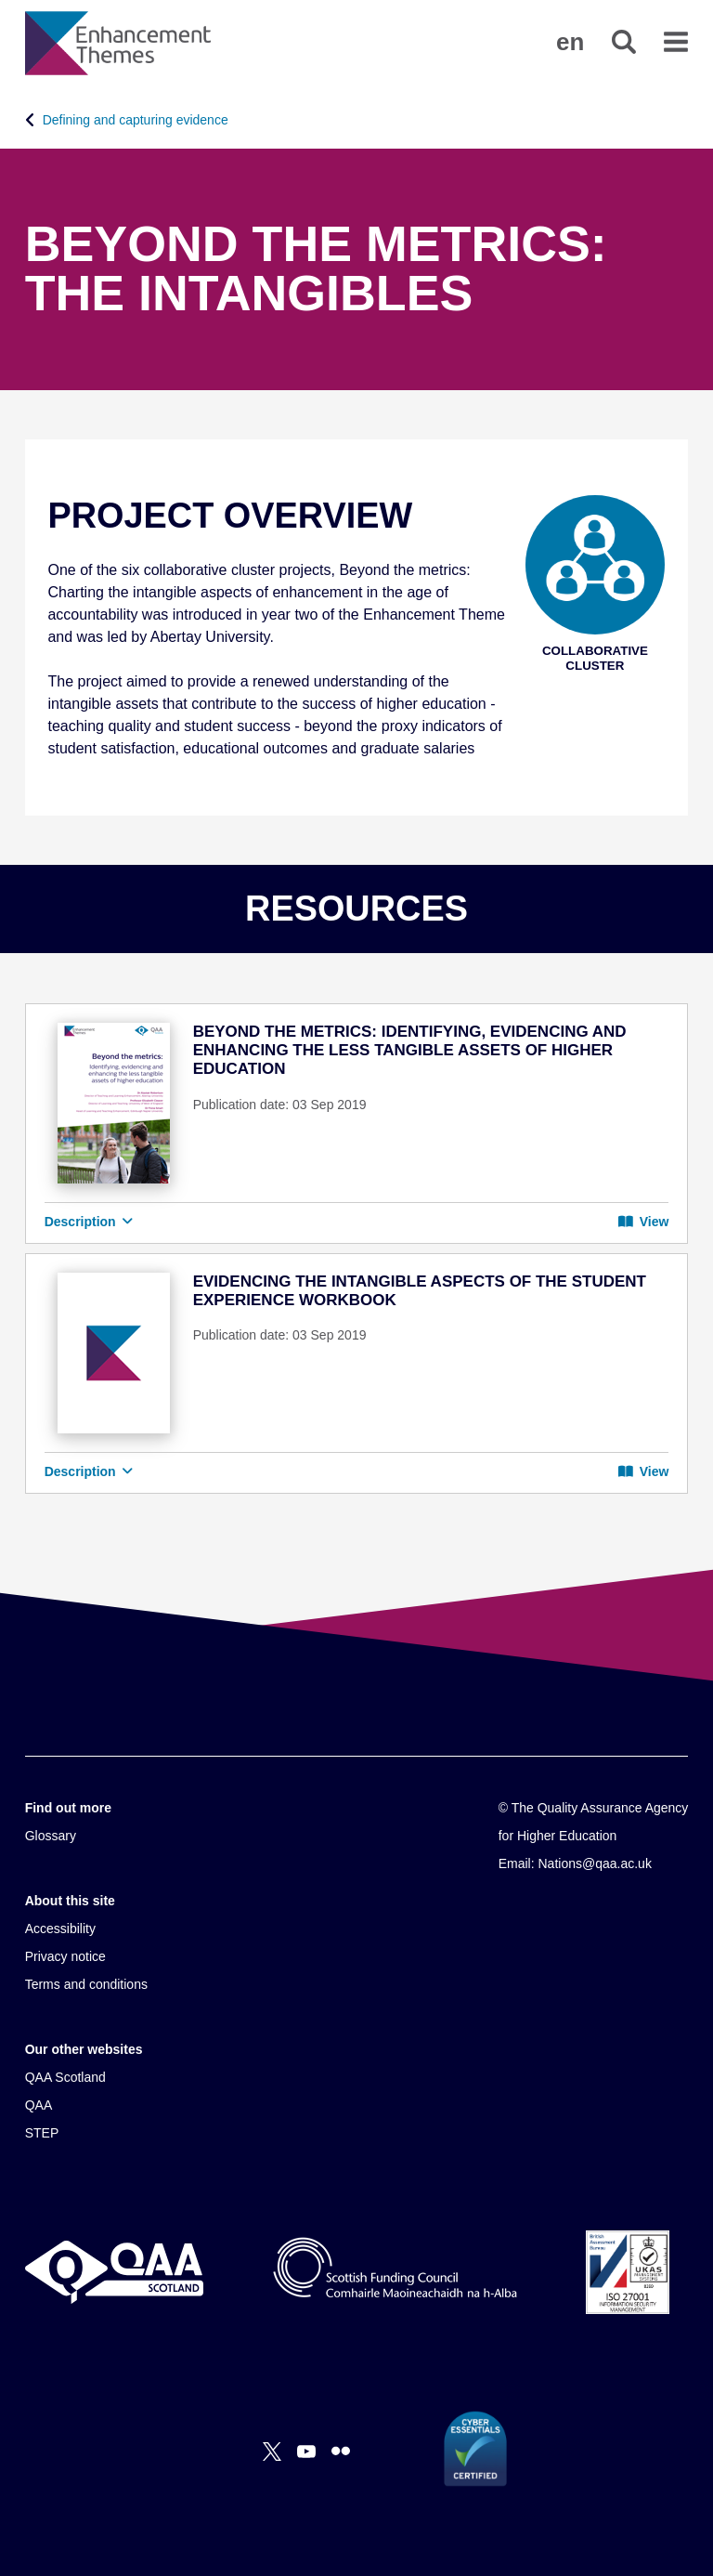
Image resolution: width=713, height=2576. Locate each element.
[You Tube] (306, 2451)
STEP (42, 2132)
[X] (272, 2451)
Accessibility (60, 1928)
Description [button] (89, 1221)
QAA (39, 2105)
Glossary (50, 1835)
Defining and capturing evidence (135, 119)
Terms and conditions (86, 1984)
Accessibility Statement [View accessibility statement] (0, 0)
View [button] (643, 1221)
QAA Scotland (65, 2077)
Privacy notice (65, 1956)
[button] (570, 42)
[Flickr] (340, 2451)
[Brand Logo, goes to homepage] (118, 43)
